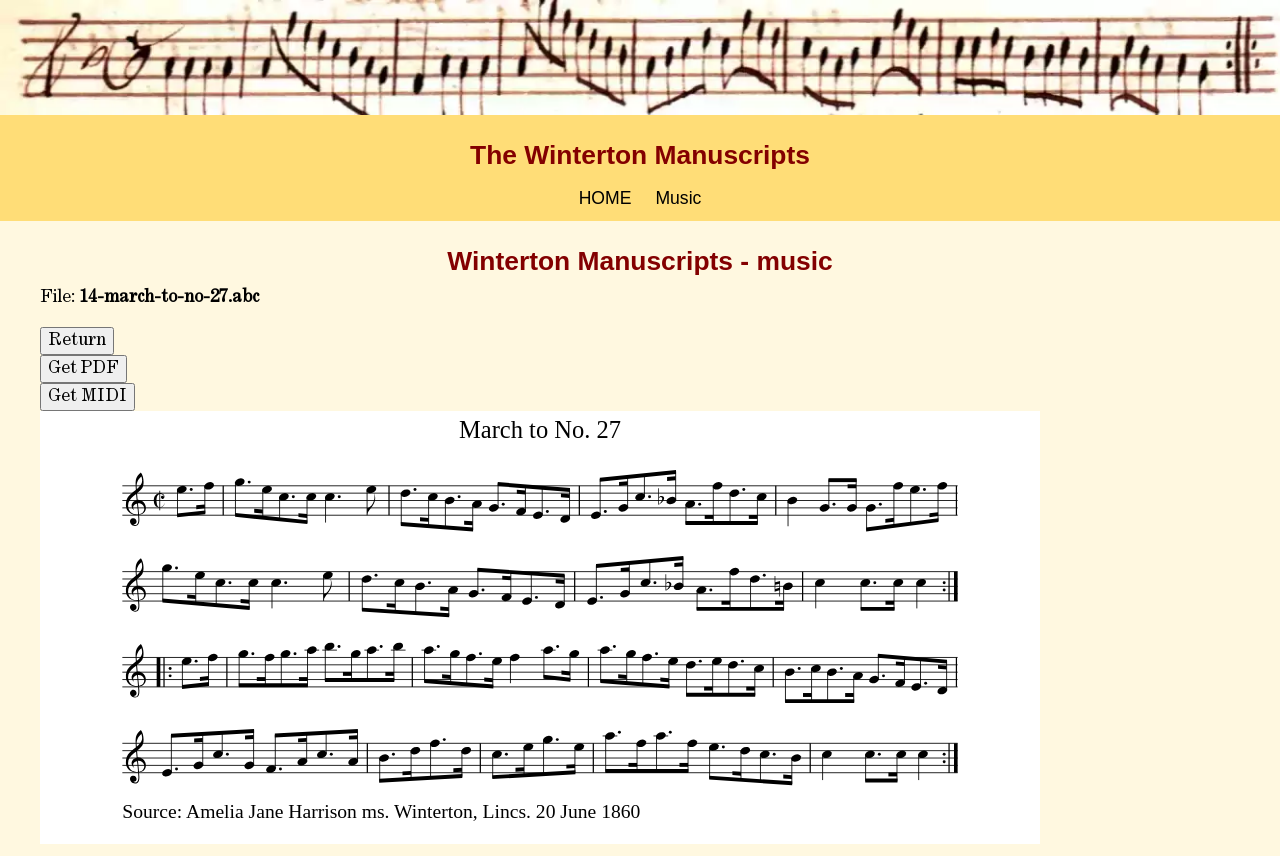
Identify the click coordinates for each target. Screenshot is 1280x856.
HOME (605, 198)
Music (678, 198)
